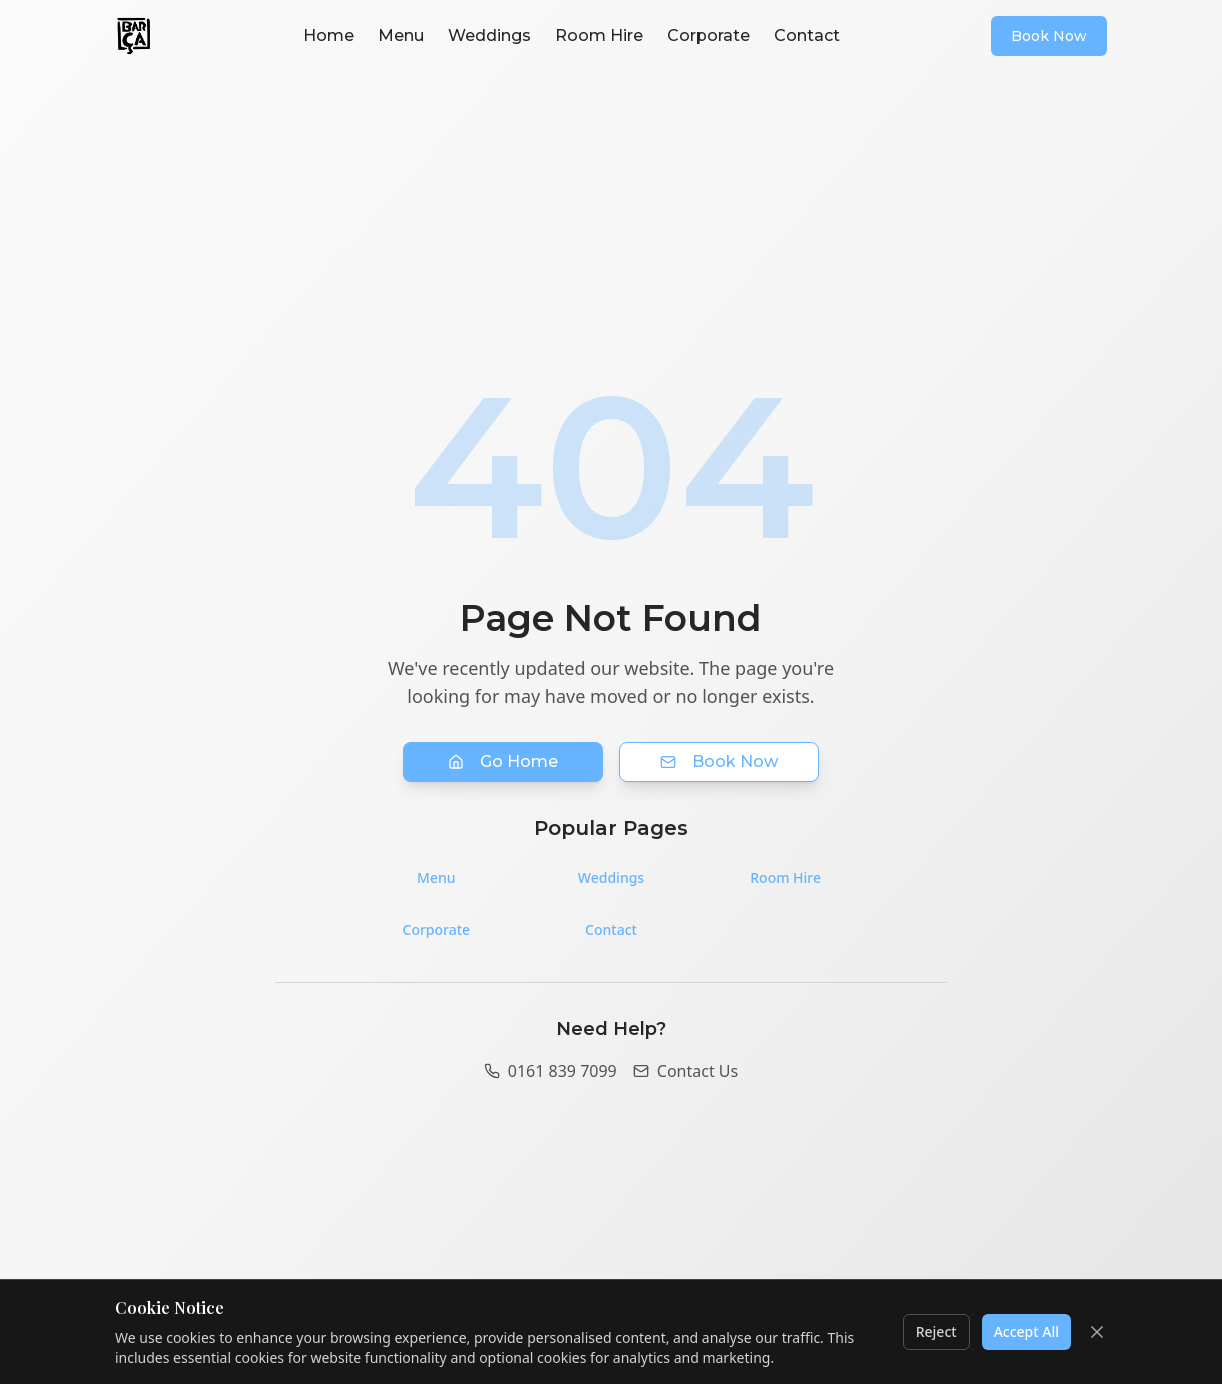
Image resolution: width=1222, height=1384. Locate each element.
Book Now (1049, 36)
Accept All (1026, 1331)
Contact (807, 35)
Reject (936, 1331)
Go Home (503, 761)
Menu (401, 35)
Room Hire (599, 35)
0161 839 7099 (550, 1071)
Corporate (708, 35)
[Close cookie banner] (1097, 1332)
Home (328, 35)
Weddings (489, 35)
